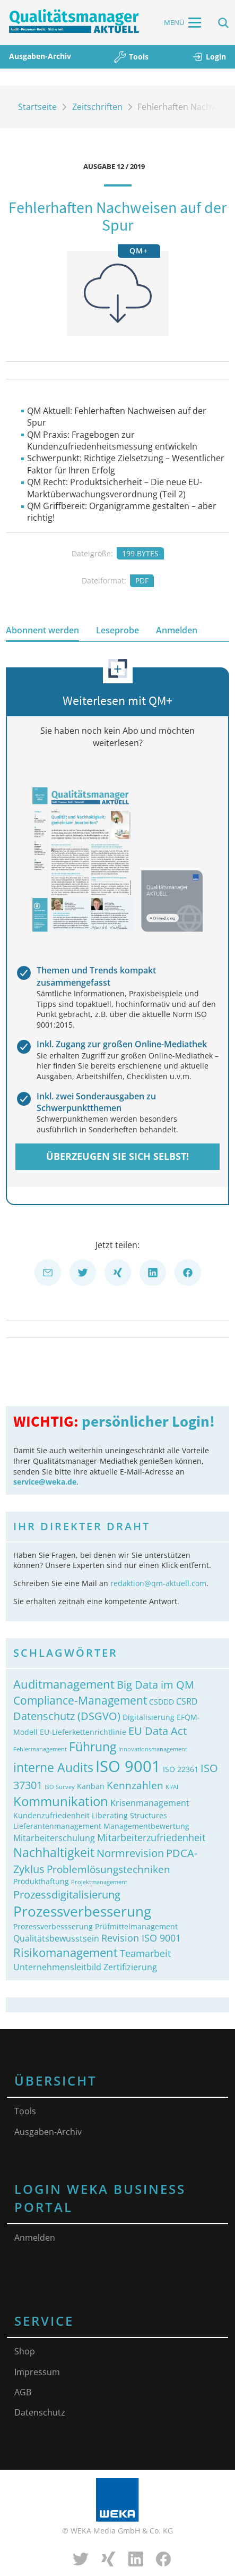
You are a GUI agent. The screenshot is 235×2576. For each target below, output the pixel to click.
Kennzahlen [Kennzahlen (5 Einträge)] (135, 1785)
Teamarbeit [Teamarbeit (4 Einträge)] (145, 1953)
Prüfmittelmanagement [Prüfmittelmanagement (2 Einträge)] (136, 1926)
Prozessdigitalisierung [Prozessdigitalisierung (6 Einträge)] (66, 1894)
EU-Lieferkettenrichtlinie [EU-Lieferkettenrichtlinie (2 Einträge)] (83, 1732)
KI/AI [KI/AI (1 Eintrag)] (172, 1787)
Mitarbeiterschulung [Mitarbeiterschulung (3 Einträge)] (54, 1838)
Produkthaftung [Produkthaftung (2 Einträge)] (41, 1881)
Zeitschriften (97, 107)
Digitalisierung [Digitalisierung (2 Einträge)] (149, 1717)
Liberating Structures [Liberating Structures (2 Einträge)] (129, 1815)
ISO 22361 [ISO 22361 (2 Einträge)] (180, 1769)
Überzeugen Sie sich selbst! (117, 1156)
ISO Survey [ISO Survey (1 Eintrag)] (60, 1787)
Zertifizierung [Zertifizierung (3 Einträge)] (130, 1967)
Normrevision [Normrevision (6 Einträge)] (130, 1852)
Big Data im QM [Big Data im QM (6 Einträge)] (155, 1684)
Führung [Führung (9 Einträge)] (92, 1747)
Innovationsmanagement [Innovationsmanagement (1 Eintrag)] (152, 1749)
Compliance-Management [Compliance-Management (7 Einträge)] (80, 1700)
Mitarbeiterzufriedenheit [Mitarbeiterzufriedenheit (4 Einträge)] (151, 1837)
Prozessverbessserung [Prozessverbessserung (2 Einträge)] (53, 1926)
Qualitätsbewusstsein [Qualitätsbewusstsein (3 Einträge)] (56, 1938)
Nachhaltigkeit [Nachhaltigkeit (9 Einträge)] (53, 1852)
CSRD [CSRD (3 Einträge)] (187, 1701)
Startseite (37, 107)
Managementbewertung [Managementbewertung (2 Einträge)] (146, 1826)
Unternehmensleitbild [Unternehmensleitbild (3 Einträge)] (57, 1967)
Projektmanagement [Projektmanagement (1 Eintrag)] (99, 1882)
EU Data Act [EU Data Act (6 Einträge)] (157, 1730)
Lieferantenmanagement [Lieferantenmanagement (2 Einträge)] (57, 1826)
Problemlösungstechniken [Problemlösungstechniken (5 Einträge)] (108, 1869)
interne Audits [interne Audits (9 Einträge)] (53, 1767)
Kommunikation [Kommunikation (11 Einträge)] (60, 1801)
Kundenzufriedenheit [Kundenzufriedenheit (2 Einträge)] (51, 1815)
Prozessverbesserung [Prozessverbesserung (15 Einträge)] (82, 1911)
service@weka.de (44, 1482)
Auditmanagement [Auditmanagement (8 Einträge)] (64, 1684)
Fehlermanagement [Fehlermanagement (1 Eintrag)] (40, 1749)
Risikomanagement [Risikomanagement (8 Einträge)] (65, 1952)
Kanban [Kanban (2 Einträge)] (91, 1786)
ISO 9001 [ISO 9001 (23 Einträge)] (128, 1766)
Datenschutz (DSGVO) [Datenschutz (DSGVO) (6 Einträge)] (66, 1715)
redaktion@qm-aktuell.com (158, 1583)
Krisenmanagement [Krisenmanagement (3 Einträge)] (149, 1803)
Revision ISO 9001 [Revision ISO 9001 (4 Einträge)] (141, 1937)
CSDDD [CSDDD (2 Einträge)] (161, 1702)
